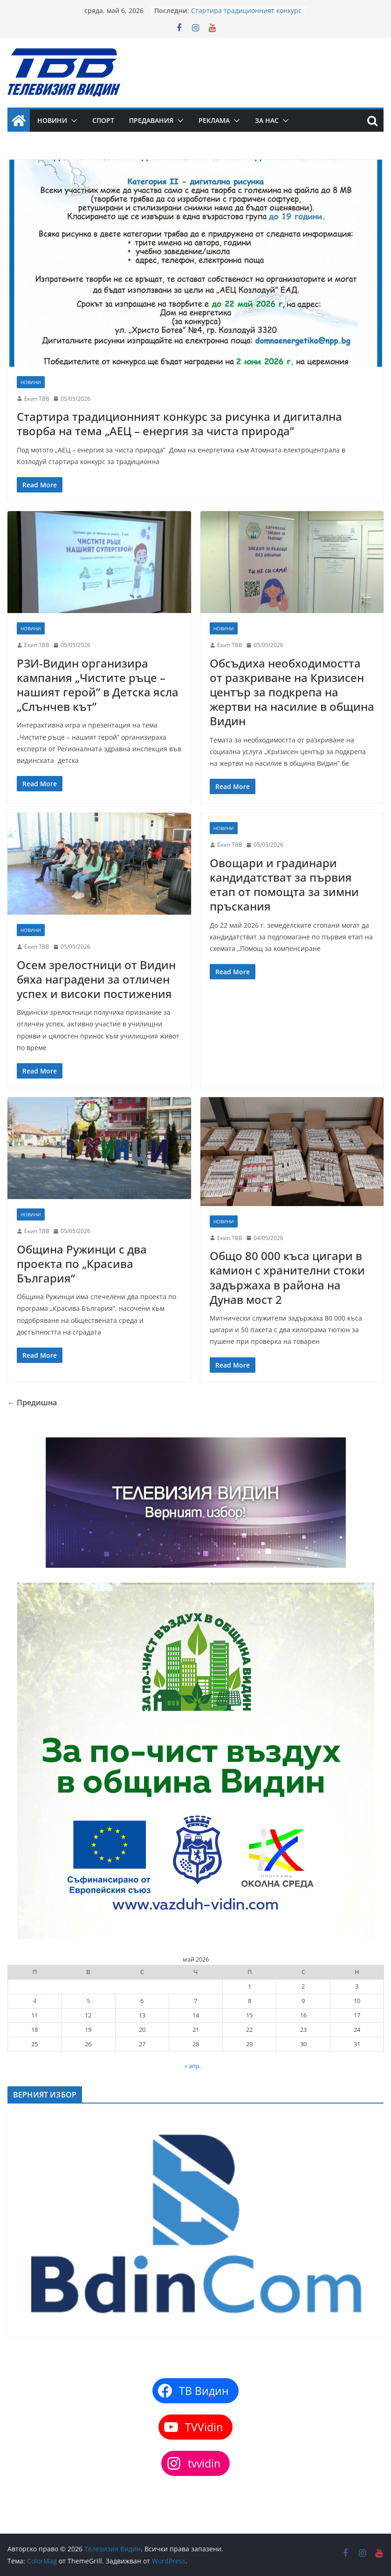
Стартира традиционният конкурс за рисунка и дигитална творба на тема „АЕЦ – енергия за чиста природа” (179, 423)
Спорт (103, 120)
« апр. (193, 2066)
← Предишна (32, 1402)
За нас (267, 120)
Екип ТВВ (36, 399)
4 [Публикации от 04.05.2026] (34, 2000)
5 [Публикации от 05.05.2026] (88, 2000)
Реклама (214, 120)
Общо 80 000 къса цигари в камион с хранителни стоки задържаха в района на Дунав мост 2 (287, 1277)
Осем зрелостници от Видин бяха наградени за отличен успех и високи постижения (96, 979)
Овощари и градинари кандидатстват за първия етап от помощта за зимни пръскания (284, 884)
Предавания (151, 120)
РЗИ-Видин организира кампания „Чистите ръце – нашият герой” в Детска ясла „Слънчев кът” (97, 685)
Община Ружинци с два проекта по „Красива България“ (82, 1263)
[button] (72, 120)
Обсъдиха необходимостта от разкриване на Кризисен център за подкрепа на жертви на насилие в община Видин (292, 692)
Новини (52, 120)
